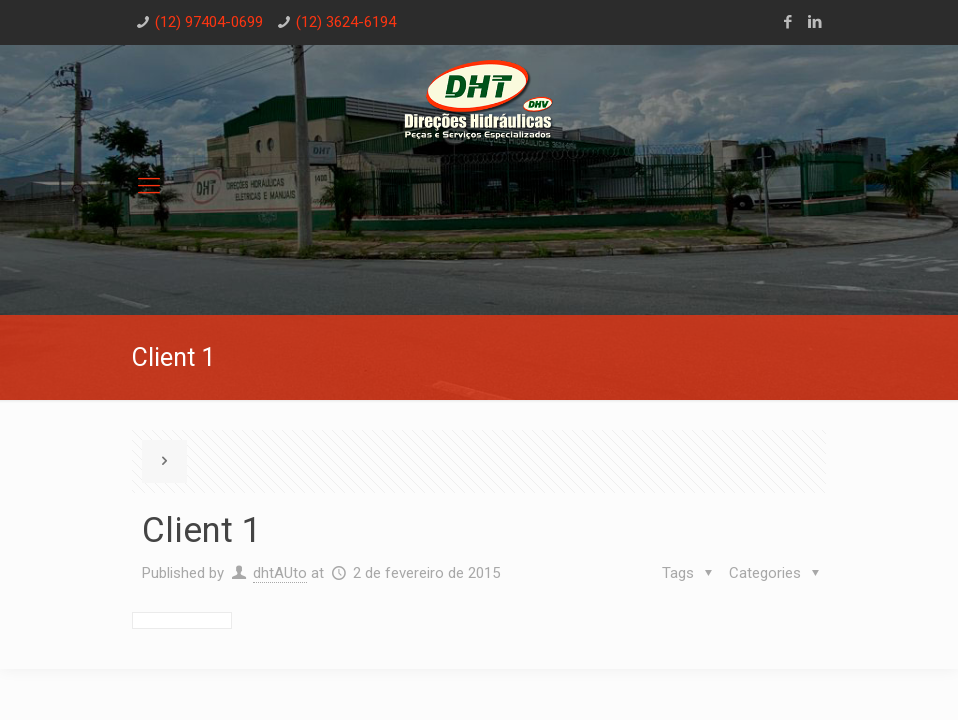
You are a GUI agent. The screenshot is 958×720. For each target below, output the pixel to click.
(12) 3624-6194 (346, 22)
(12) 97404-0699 (209, 22)
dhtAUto (280, 573)
